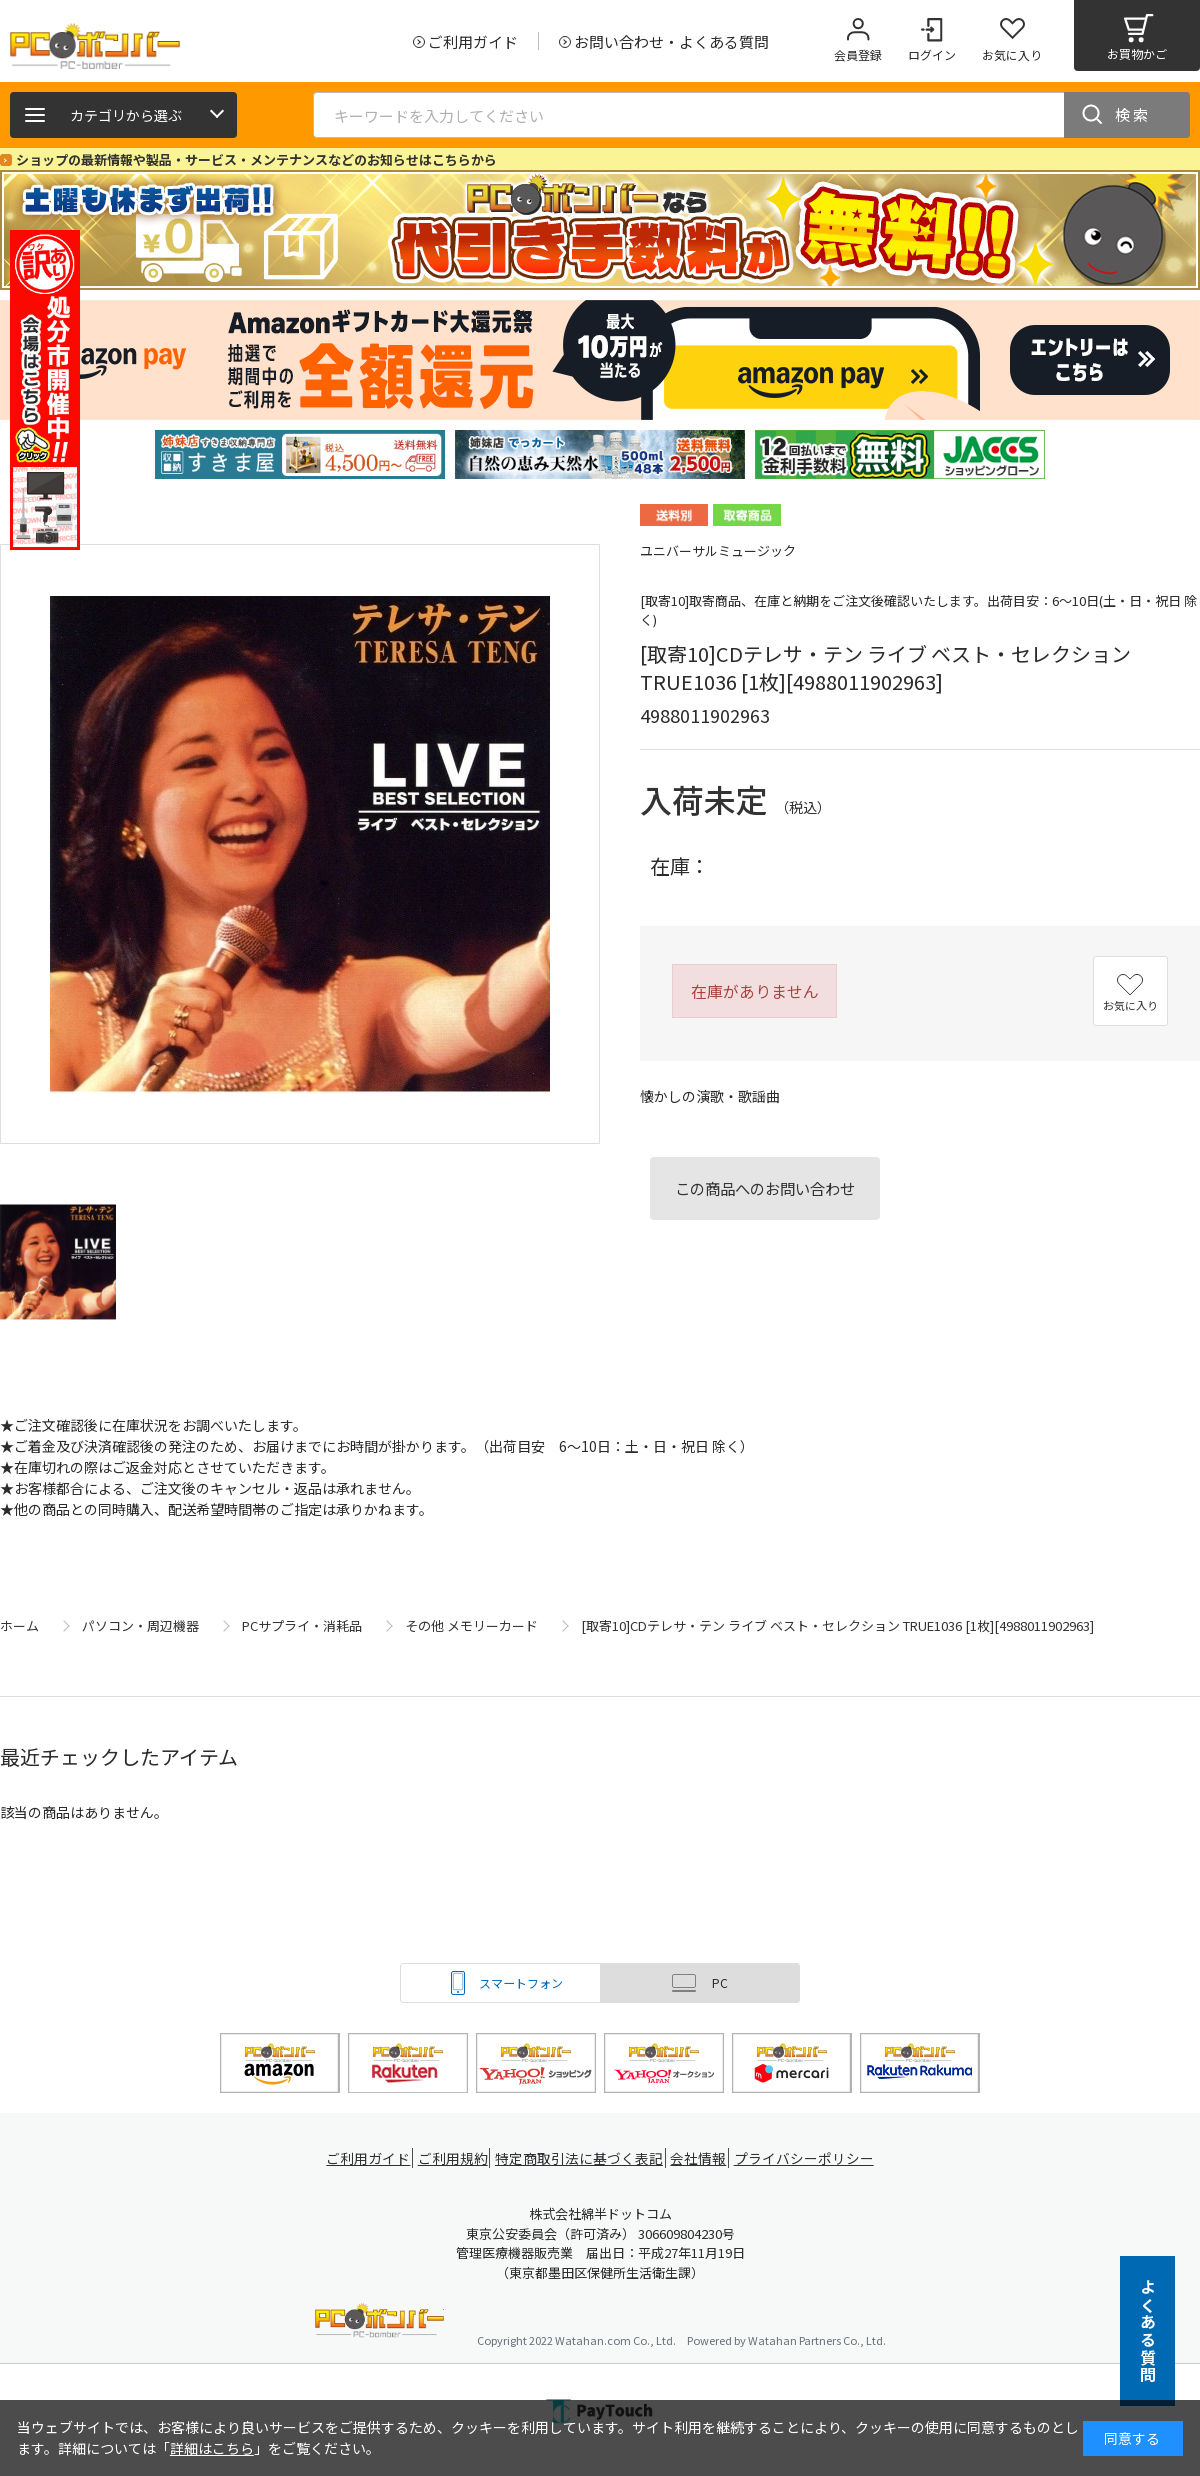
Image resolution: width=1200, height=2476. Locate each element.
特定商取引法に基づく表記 (582, 2158)
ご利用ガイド (366, 2158)
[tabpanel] (300, 454)
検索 (1133, 114)
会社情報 (702, 2158)
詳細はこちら (212, 2448)
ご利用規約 (456, 2158)
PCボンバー (379, 2323)
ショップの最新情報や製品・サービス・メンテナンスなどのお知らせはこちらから (256, 159)
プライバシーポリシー (810, 2158)
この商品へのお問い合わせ (765, 1188)
